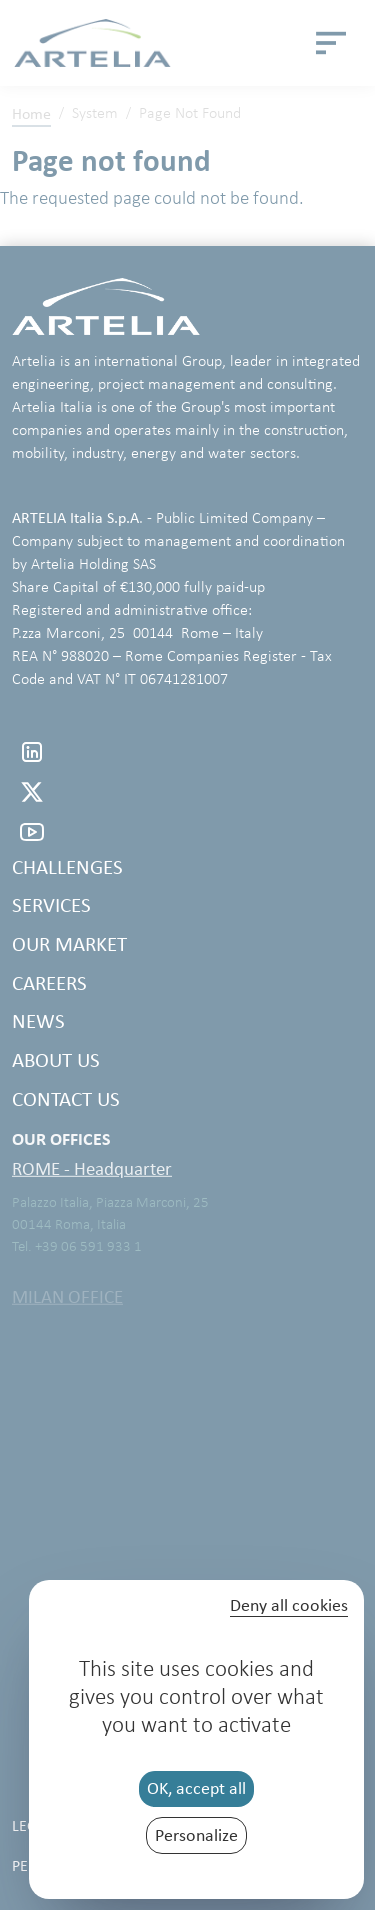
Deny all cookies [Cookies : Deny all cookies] (289, 1606)
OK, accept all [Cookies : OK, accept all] (196, 1788)
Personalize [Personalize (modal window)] (196, 1835)
